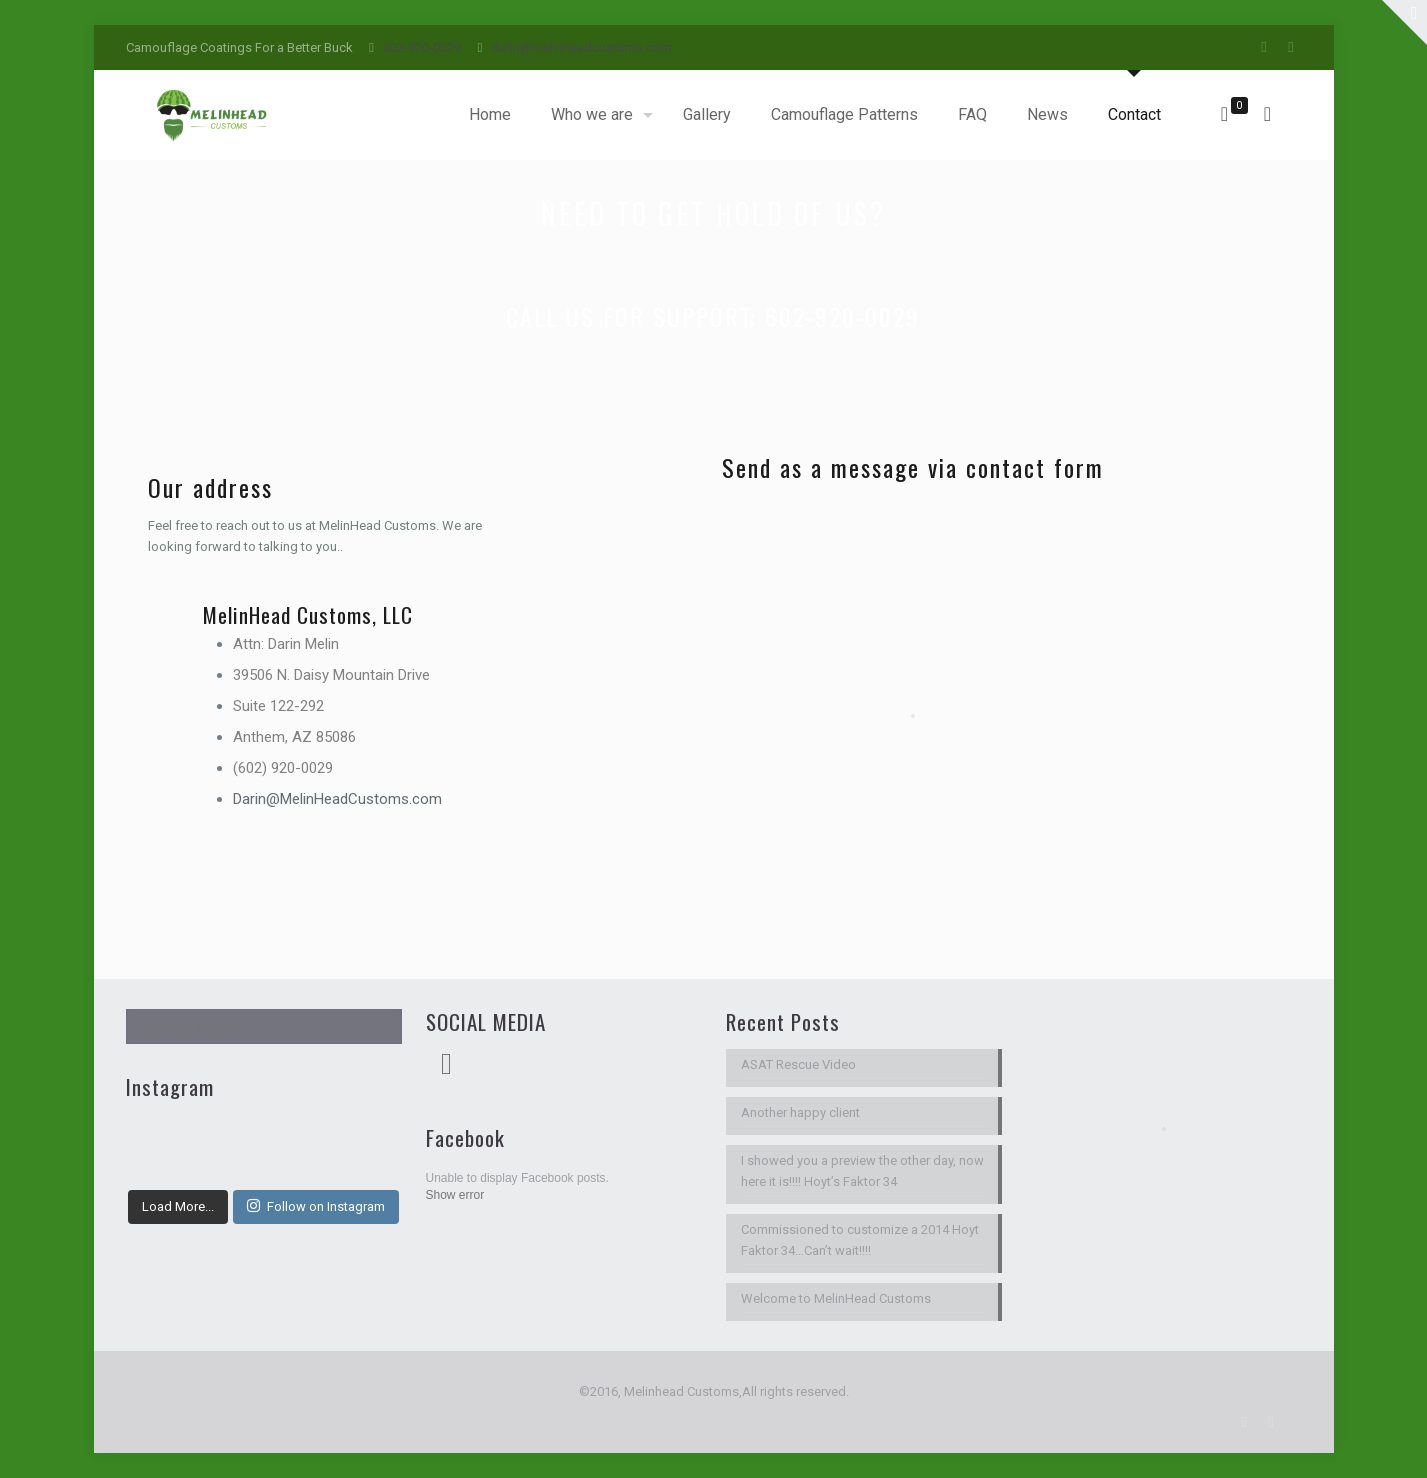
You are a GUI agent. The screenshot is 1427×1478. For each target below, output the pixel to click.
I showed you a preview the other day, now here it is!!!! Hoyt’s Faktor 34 (862, 1171)
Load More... (178, 1206)
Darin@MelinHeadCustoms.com (337, 799)
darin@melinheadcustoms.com (581, 47)
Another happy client (800, 1112)
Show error (455, 1195)
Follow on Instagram (316, 1206)
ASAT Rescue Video (798, 1064)
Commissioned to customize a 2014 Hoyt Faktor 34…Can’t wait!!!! (860, 1240)
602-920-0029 (422, 47)
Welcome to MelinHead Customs (836, 1298)
